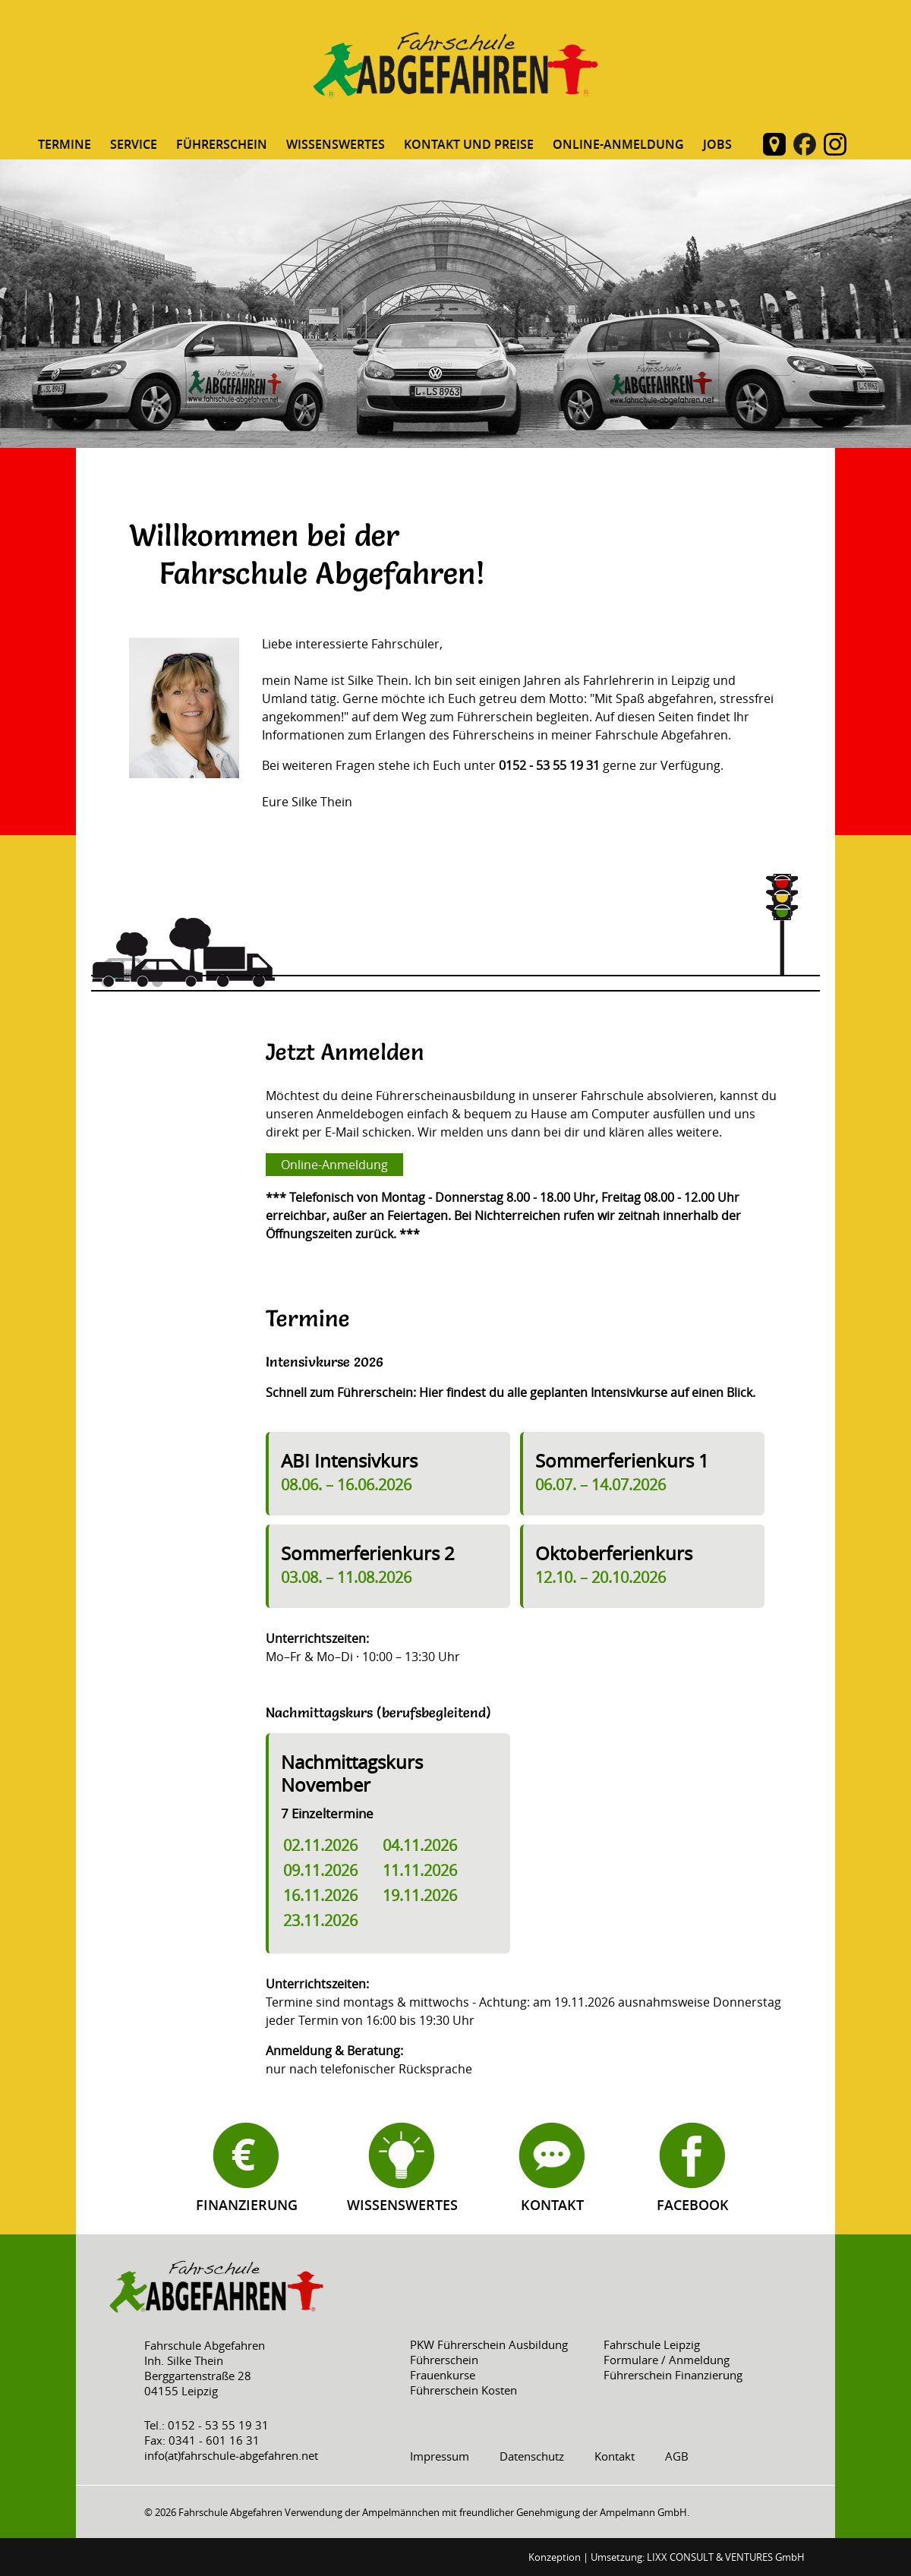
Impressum (439, 2456)
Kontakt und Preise (469, 144)
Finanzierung (247, 2205)
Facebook (693, 2205)
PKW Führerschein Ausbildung (489, 2344)
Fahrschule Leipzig (652, 2344)
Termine (64, 144)
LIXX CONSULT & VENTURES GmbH (726, 2557)
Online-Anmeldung (618, 144)
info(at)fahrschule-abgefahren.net (231, 2455)
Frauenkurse (442, 2374)
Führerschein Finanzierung (673, 2374)
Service (133, 144)
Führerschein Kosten (463, 2390)
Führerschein (221, 144)
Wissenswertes (335, 144)
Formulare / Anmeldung (667, 2359)
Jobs (717, 144)
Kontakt (552, 2205)
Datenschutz (532, 2456)
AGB (677, 2456)
